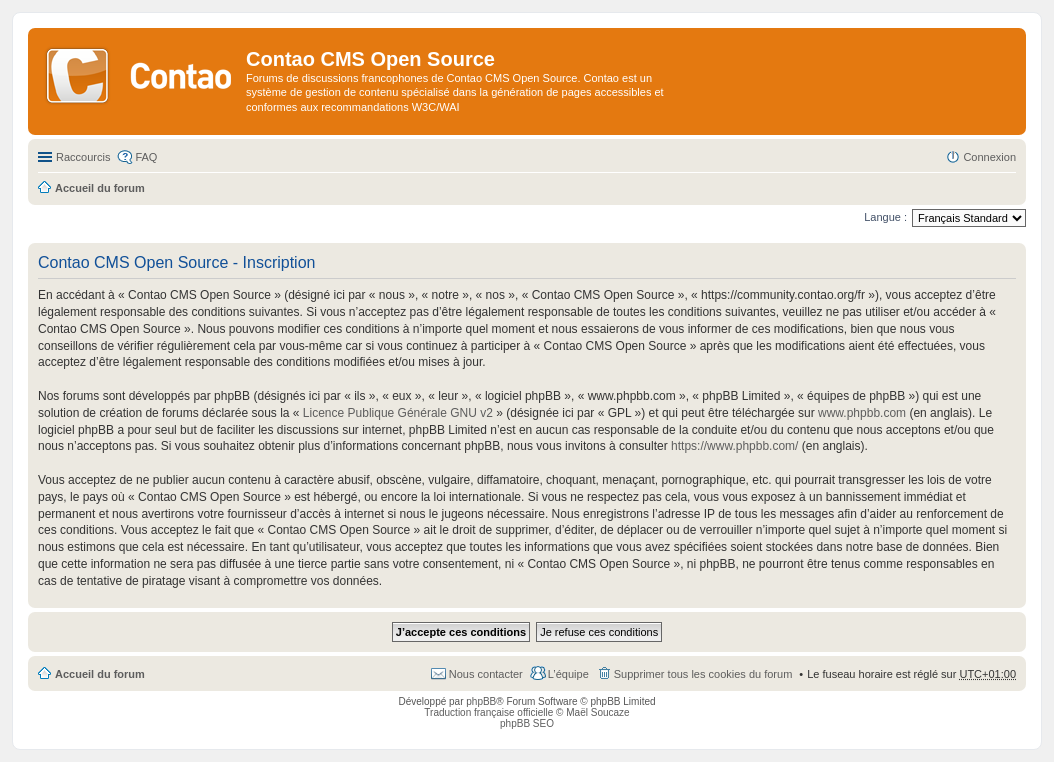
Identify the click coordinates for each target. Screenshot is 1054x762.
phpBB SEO (527, 723)
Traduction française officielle (488, 712)
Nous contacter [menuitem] (486, 674)
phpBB (481, 701)
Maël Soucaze (597, 712)
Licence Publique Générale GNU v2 (398, 413)
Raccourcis (83, 157)
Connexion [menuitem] (989, 157)
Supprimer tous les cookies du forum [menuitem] (703, 674)
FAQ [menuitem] (146, 157)
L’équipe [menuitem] (568, 674)
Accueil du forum (100, 674)
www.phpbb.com (862, 413)
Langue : (885, 217)
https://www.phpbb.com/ (734, 446)
